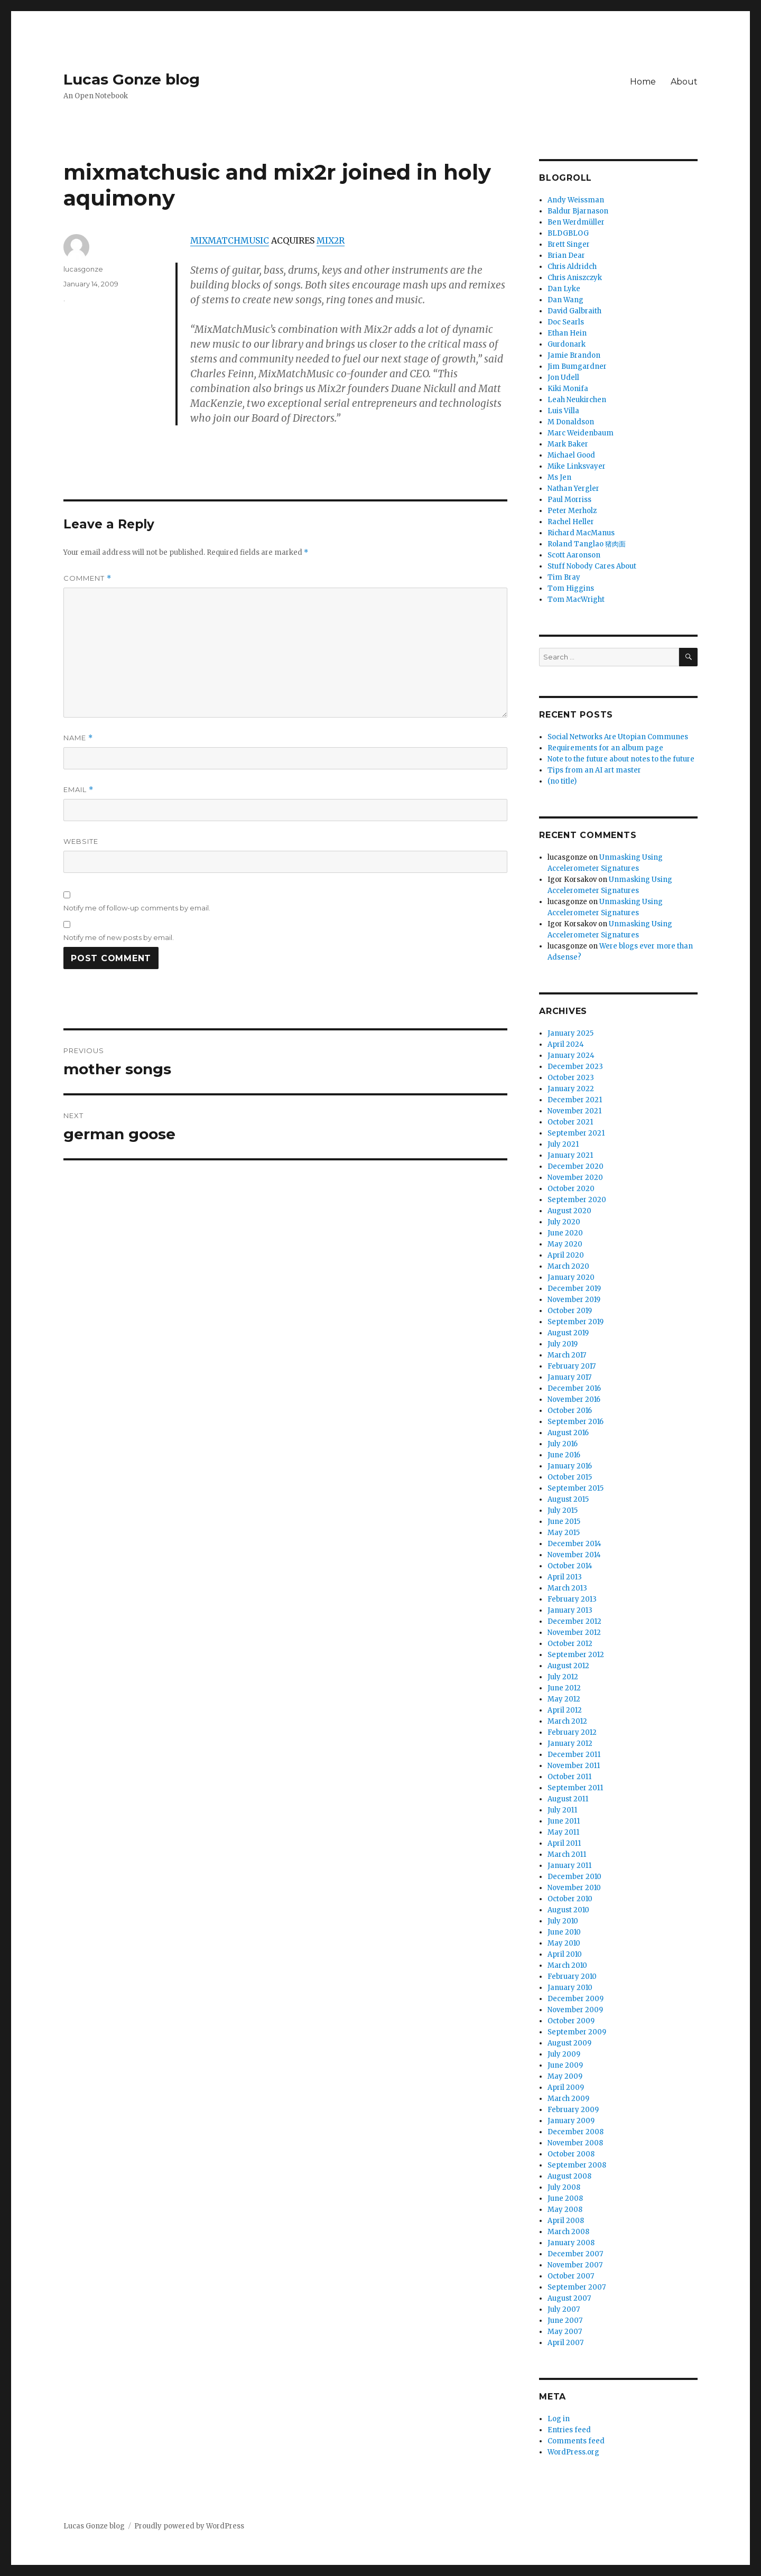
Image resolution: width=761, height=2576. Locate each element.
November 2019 (573, 1299)
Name (78, 737)
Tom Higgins (570, 588)
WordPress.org (573, 2452)
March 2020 (568, 1266)
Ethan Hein (567, 333)
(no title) (562, 781)
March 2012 (567, 1721)
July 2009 (563, 2054)
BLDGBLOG (568, 233)
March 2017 (566, 1355)
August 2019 (568, 1332)
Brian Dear (566, 255)
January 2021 (570, 1155)
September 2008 (576, 2165)
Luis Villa (563, 410)
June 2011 (563, 1821)
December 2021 (574, 1099)
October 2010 (569, 1898)
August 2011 (567, 1798)
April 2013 (564, 1577)
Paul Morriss (569, 499)
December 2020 (575, 1166)
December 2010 (574, 1876)
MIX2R (331, 240)
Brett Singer (568, 244)
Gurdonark (566, 344)
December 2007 (575, 2253)
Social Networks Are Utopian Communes (617, 736)
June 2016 (563, 1454)
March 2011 (566, 1854)
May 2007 (564, 2331)
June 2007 (564, 2320)
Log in (558, 2418)
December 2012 (574, 1621)
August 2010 (568, 1909)
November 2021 (574, 1110)
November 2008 (575, 2142)
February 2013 (572, 1599)
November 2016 (573, 1399)
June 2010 (564, 1932)
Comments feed (576, 2440)
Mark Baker (567, 444)
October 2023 (570, 1077)
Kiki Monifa (567, 388)
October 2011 (569, 1776)
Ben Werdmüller (576, 222)
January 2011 (569, 1865)
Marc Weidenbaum (580, 433)
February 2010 (572, 1976)
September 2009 (576, 2032)
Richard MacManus (581, 532)
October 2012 (569, 1643)
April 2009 (565, 2087)
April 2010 (564, 1954)
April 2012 (564, 1710)
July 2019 (562, 1344)
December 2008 (575, 2131)
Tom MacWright (576, 599)
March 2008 (568, 2231)
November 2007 (574, 2265)
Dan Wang (565, 299)
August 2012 (568, 1665)
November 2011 (573, 1765)
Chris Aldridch (572, 266)
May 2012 (563, 1699)
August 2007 (569, 2298)
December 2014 (574, 1543)
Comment (87, 578)
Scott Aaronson (573, 555)
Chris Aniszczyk (574, 277)
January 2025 (570, 1033)
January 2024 (571, 1055)
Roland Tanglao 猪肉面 (586, 544)
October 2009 (571, 2020)
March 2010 (567, 1965)
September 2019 (575, 1321)
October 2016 (569, 1410)
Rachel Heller (570, 521)
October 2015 (569, 1477)
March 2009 (568, 2098)
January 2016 (569, 1466)
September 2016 (575, 1421)
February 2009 (573, 2109)
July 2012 (562, 1676)
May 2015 (563, 1532)
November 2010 (574, 1887)
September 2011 (575, 1787)
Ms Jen (559, 477)
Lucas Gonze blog (131, 79)
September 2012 (575, 1654)
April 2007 (565, 2342)
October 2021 (570, 1122)
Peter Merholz (572, 510)
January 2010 (569, 1987)
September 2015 (575, 1488)
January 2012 (569, 1743)
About (684, 82)
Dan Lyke (563, 288)
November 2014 (574, 1554)
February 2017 (571, 1366)
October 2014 (569, 1565)
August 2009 (569, 2043)
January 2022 (570, 1088)
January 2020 (571, 1277)
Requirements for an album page (605, 747)
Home (643, 82)
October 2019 (569, 1310)
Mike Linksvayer (576, 466)
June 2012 (564, 1688)
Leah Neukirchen (576, 399)
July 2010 (562, 1921)
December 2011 (573, 1754)
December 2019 (574, 1288)
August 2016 (568, 1432)
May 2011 (563, 1832)
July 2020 (563, 1221)
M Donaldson (570, 421)
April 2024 (565, 1044)
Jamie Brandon (573, 355)
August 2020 (569, 1210)
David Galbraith (574, 310)
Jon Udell (563, 377)
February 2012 (572, 1732)
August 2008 (569, 2176)
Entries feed (569, 2429)
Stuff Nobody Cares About (591, 566)
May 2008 (564, 2209)
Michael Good (571, 455)
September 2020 (576, 1199)
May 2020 (564, 1244)
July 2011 (562, 1810)
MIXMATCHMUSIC (229, 240)
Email (78, 789)
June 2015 (563, 1521)
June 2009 (565, 2065)
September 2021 (576, 1133)
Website (80, 841)
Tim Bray (563, 577)
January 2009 (571, 2120)
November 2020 (575, 1177)
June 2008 (565, 2198)
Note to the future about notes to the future (620, 759)
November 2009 (575, 2009)
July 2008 (563, 2187)
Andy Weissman (575, 200)
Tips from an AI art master (594, 770)
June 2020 (565, 1233)
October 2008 (571, 2154)
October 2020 (571, 1188)
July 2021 (563, 1144)
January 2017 (569, 1377)
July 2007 (563, 2309)
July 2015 (562, 1510)
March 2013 (567, 1588)
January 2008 (571, 2242)
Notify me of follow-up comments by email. (136, 908)
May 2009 (564, 2076)
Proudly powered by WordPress (189, 2526)
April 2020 (565, 1255)
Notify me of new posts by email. (118, 937)
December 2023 (575, 1066)
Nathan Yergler (573, 488)
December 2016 (574, 1388)
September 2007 (576, 2287)
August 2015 (568, 1499)
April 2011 (564, 1843)
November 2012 (574, 1632)
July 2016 (562, 1443)
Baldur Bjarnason (577, 211)
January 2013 (569, 1610)
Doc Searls (565, 322)
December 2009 (575, 1998)
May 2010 (563, 1943)
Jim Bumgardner (577, 366)
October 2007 (570, 2276)
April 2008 (565, 2220)
